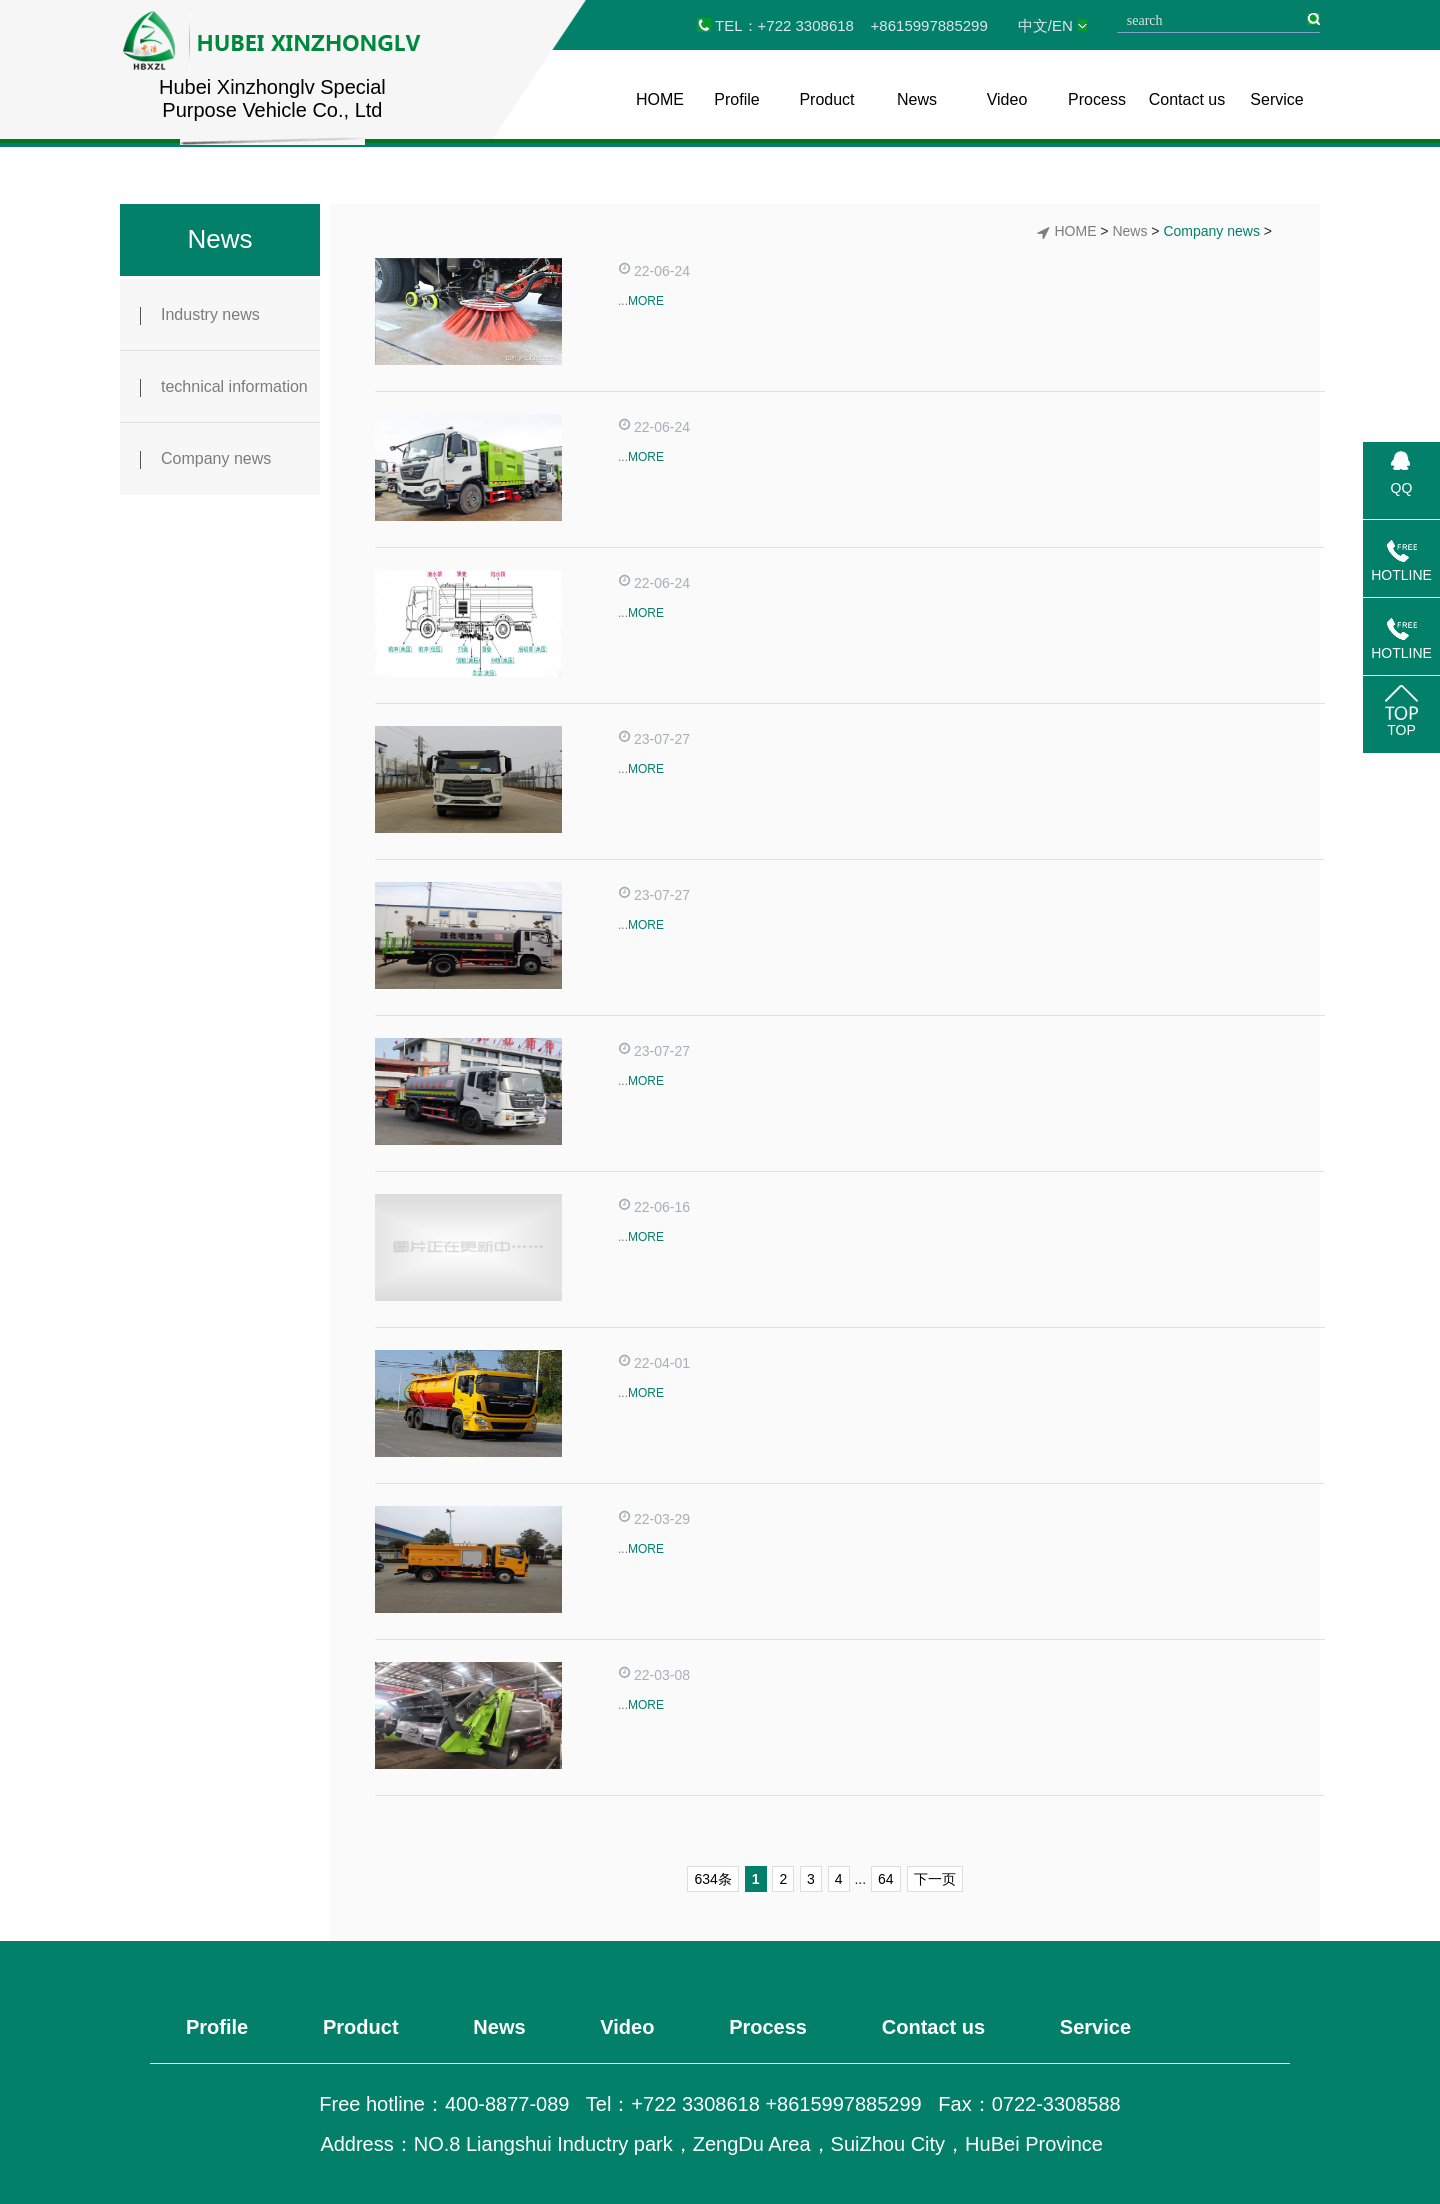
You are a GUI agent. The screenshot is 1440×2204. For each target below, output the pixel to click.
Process (1097, 99)
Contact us (1187, 99)
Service (1276, 99)
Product (826, 99)
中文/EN (1045, 25)
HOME (660, 99)
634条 (712, 1879)
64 (886, 1879)
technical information (224, 387)
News (917, 99)
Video (1007, 99)
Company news (205, 459)
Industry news (200, 315)
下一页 (935, 1879)
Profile (736, 99)
